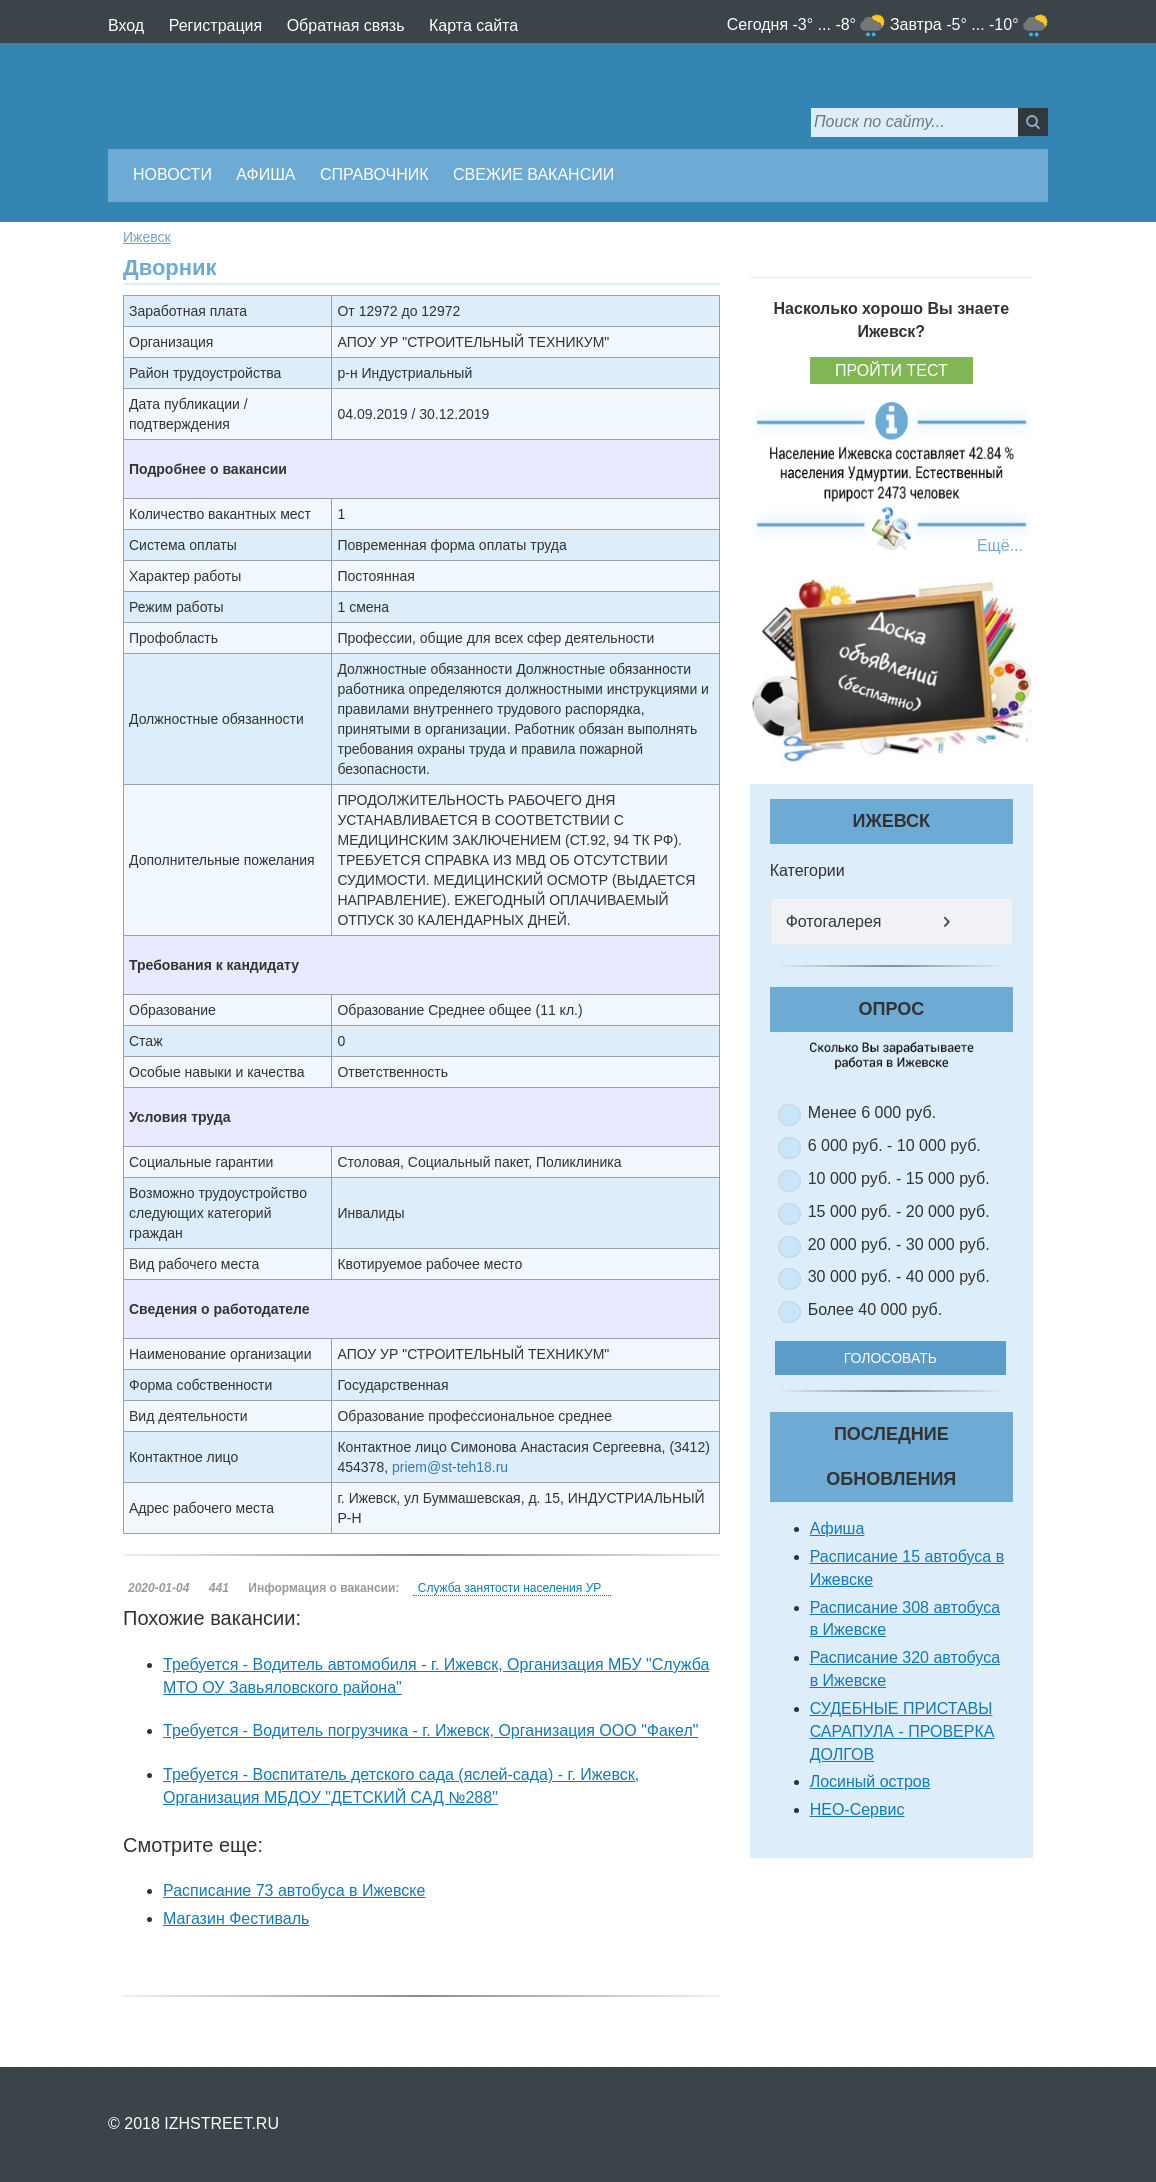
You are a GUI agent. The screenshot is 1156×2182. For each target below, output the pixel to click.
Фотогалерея (834, 921)
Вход (126, 25)
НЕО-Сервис (857, 1809)
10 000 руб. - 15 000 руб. (899, 1178)
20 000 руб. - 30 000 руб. (899, 1244)
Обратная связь (346, 25)
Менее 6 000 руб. (872, 1112)
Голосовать (904, 1358)
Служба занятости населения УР (509, 1588)
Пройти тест (891, 370)
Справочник (374, 174)
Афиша (265, 174)
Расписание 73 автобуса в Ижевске (294, 1890)
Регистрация (216, 25)
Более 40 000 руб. (875, 1309)
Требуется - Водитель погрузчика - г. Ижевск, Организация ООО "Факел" (430, 1730)
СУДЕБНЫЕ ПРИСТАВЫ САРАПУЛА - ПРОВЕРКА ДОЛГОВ (902, 1731)
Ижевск (147, 237)
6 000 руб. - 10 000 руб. (894, 1145)
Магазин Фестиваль (236, 1918)
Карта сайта (473, 25)
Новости (172, 174)
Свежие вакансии (533, 174)
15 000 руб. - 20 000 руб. (899, 1211)
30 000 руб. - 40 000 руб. (899, 1276)
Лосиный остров (870, 1781)
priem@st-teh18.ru (450, 1467)
